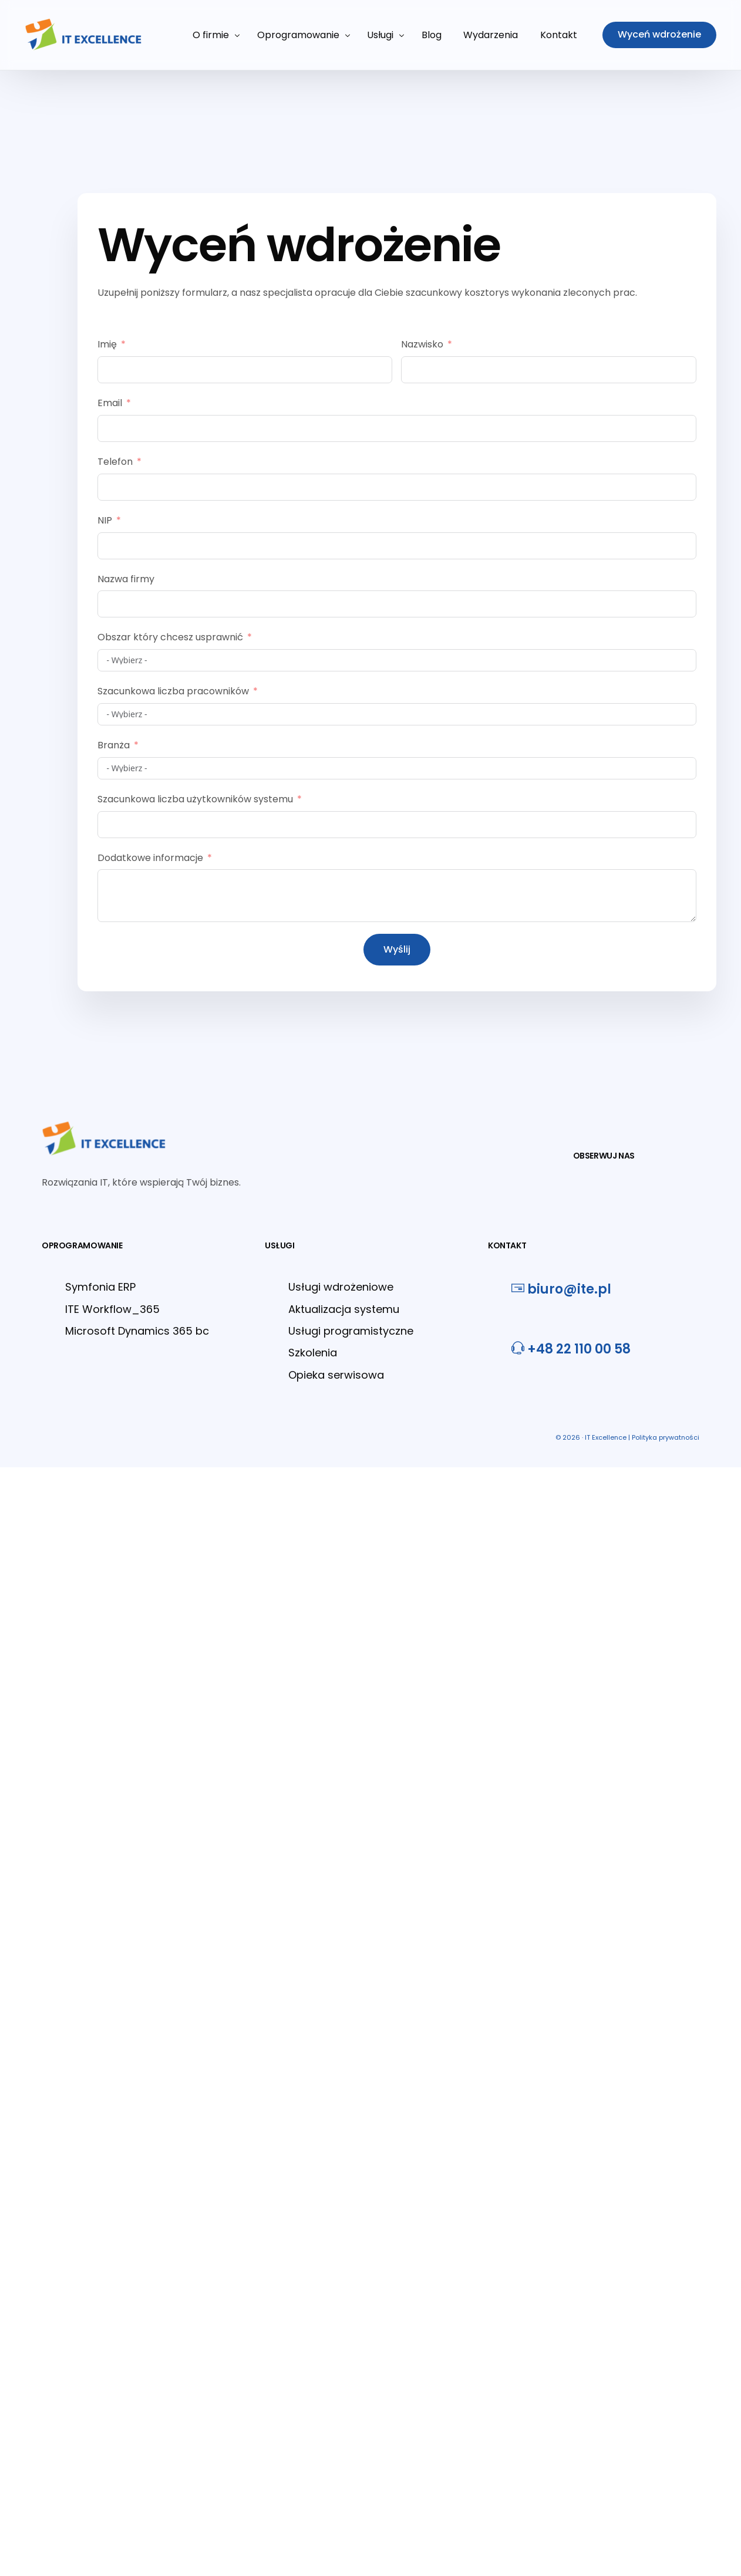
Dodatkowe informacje (150, 858)
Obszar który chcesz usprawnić (170, 637)
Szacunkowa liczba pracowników (173, 691)
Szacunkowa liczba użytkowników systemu (195, 799)
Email (109, 403)
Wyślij (396, 949)
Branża (113, 745)
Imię (107, 344)
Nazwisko (422, 344)
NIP (104, 520)
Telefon (115, 461)
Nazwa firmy (125, 579)
